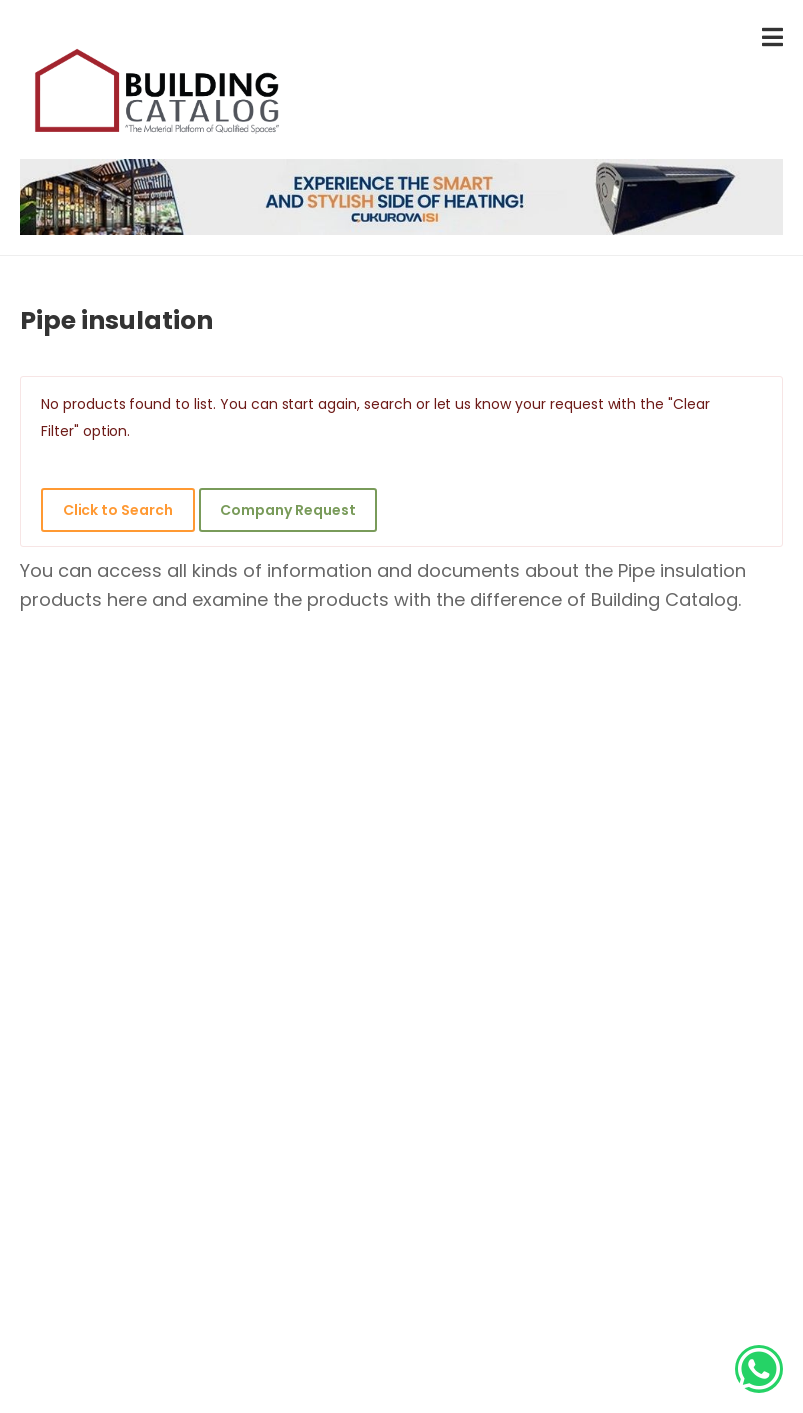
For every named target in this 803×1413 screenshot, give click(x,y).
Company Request (287, 510)
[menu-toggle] (772, 37)
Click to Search (118, 510)
